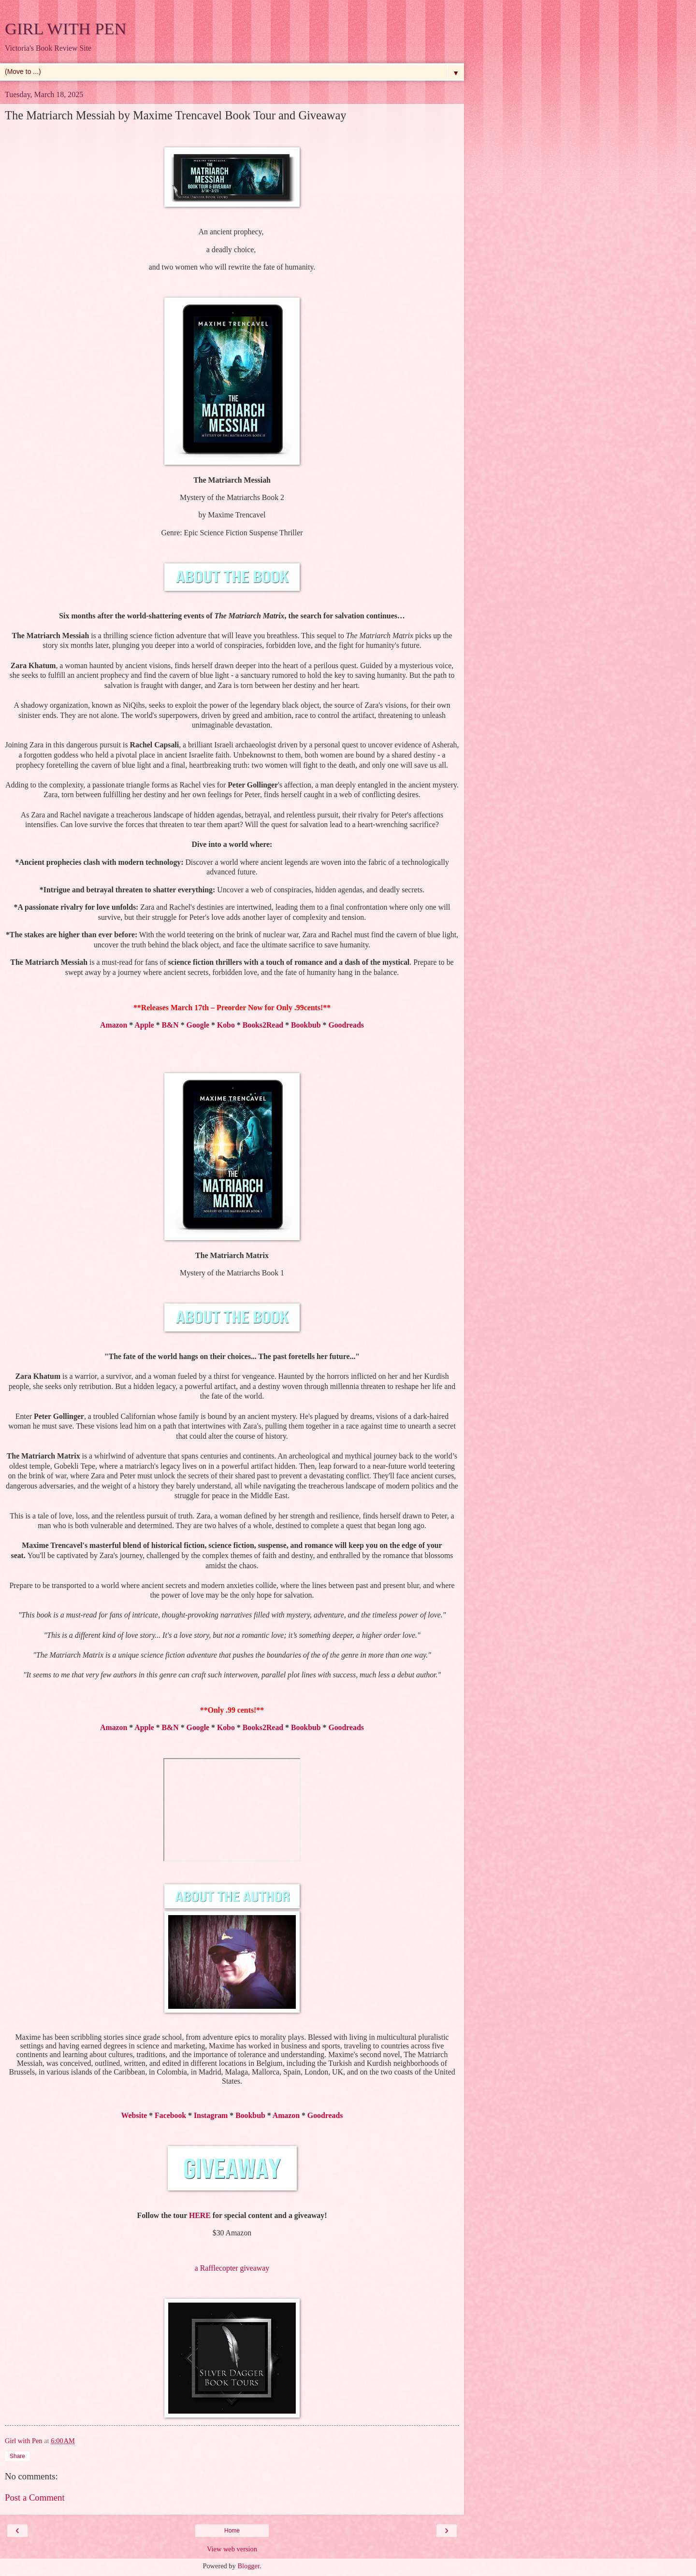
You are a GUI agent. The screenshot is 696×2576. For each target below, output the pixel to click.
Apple (144, 1025)
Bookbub (306, 1025)
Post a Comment (35, 2497)
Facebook (170, 2115)
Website (134, 2115)
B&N (170, 1025)
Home (232, 2530)
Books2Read (263, 1025)
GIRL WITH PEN (65, 28)
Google (198, 1025)
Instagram (211, 2115)
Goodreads (346, 1025)
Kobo (226, 1025)
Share (17, 2456)
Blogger (248, 2566)
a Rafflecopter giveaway (232, 2268)
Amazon (113, 1025)
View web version (232, 2549)
